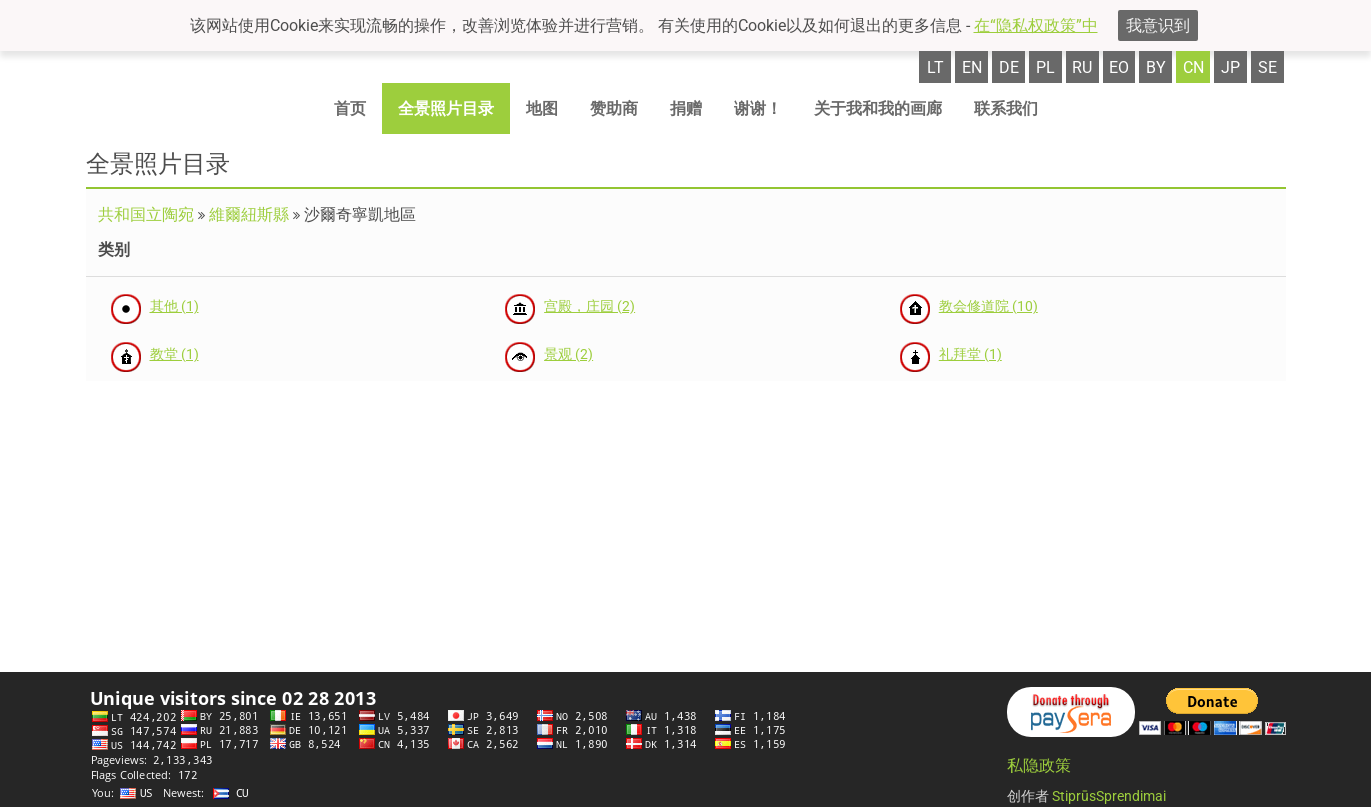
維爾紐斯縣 (249, 214)
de (1009, 67)
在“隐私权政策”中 (1036, 25)
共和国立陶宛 (146, 214)
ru (1082, 67)
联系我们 (1006, 108)
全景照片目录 (446, 108)
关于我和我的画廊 (878, 108)
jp (1230, 67)
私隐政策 (1039, 765)
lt (935, 67)
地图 (542, 108)
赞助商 (614, 108)
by (1156, 67)
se (1267, 67)
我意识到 (1158, 25)
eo (1119, 67)
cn (1193, 67)
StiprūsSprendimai (1109, 796)
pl (1045, 67)
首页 (350, 108)
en (972, 67)
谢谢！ (758, 108)
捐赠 (686, 108)
